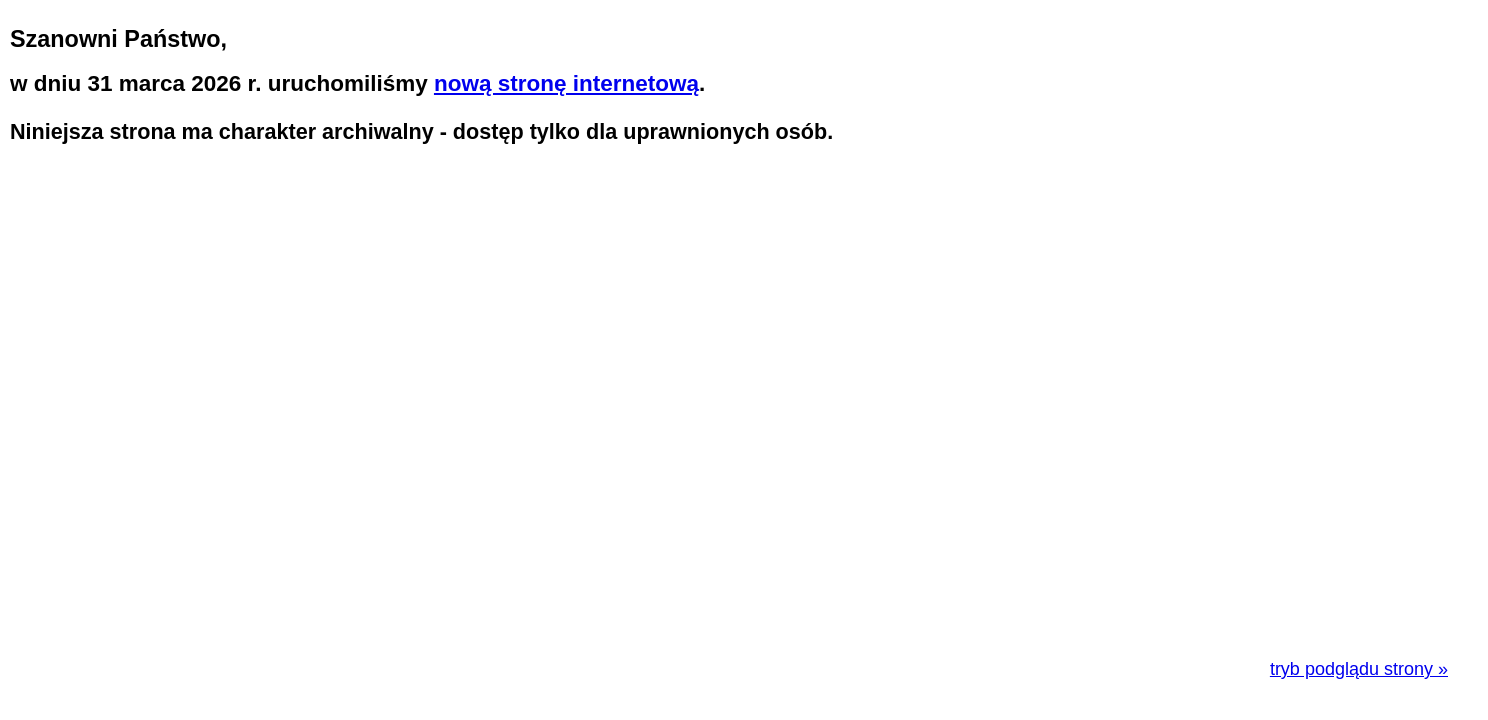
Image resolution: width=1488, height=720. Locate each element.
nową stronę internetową (566, 83)
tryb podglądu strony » (1359, 669)
